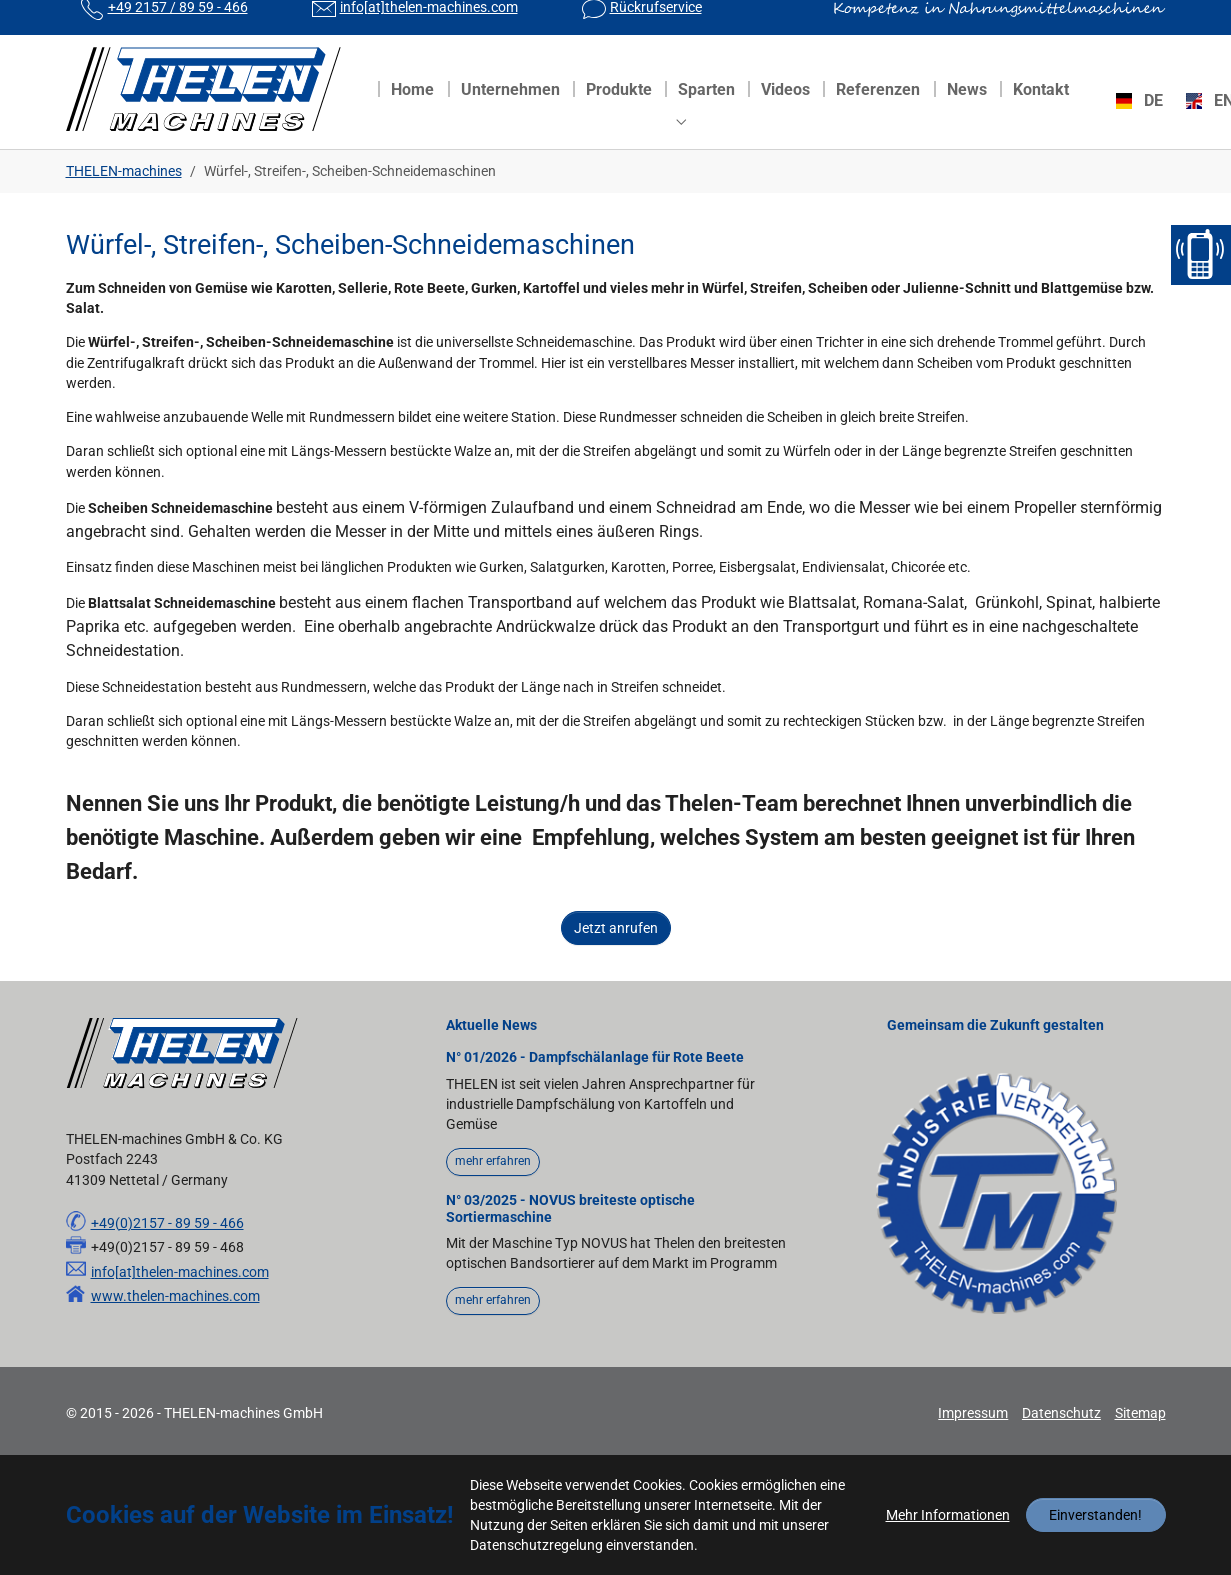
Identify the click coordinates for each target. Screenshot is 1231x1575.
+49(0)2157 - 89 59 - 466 (167, 1259)
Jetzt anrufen (616, 964)
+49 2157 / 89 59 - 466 (178, 25)
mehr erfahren (493, 1197)
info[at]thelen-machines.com (429, 25)
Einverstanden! (1095, 1515)
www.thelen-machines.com (175, 1332)
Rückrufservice (656, 25)
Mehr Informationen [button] (948, 1515)
